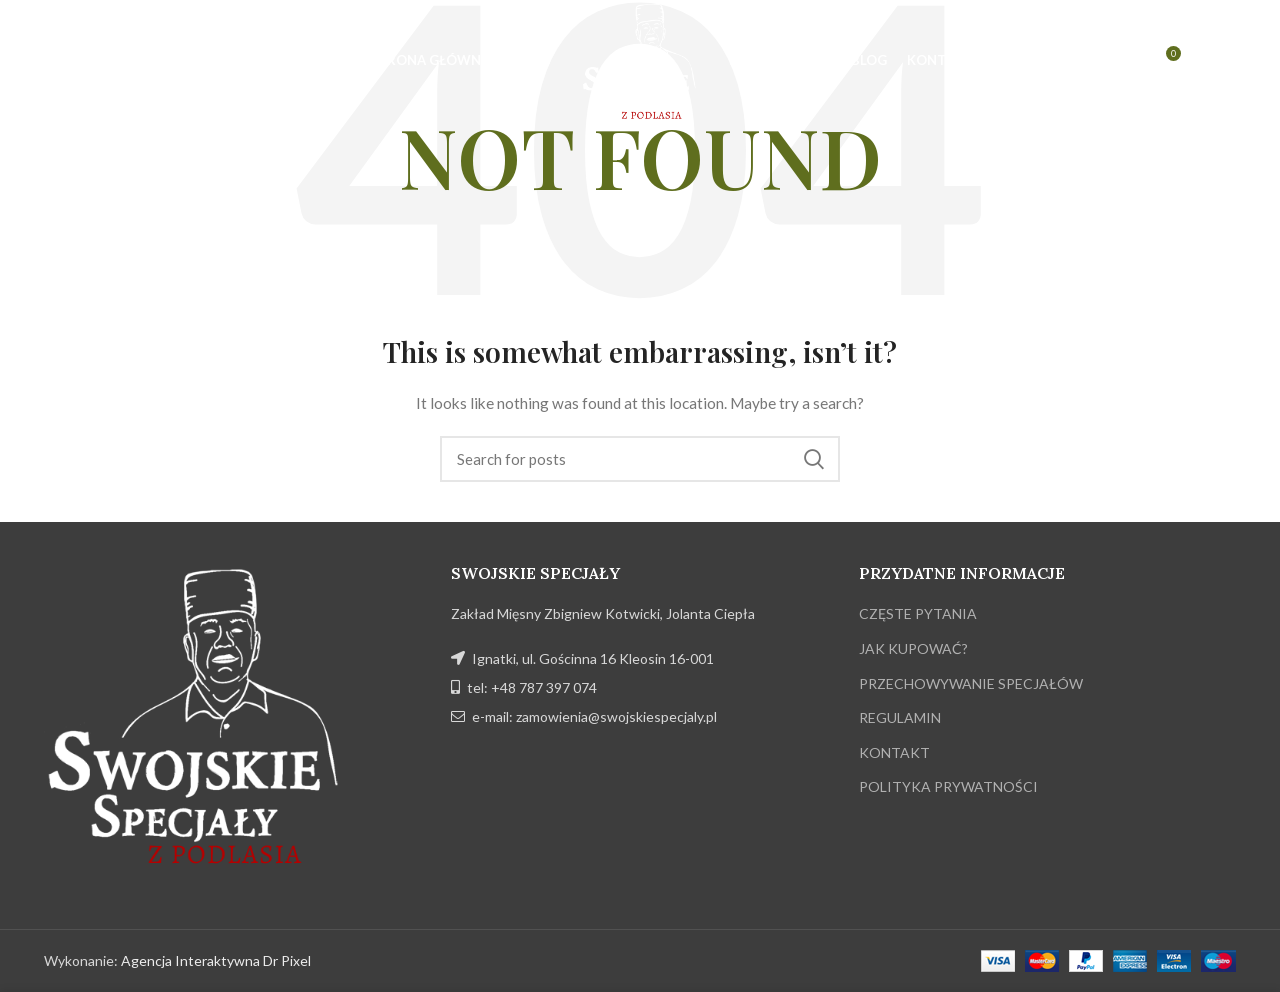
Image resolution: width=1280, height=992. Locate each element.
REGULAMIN (900, 717)
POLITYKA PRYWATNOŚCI (948, 786)
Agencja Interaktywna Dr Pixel (216, 960)
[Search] (640, 459)
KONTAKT (894, 752)
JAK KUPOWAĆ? (913, 648)
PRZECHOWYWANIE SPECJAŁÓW (971, 683)
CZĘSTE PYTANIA (918, 613)
